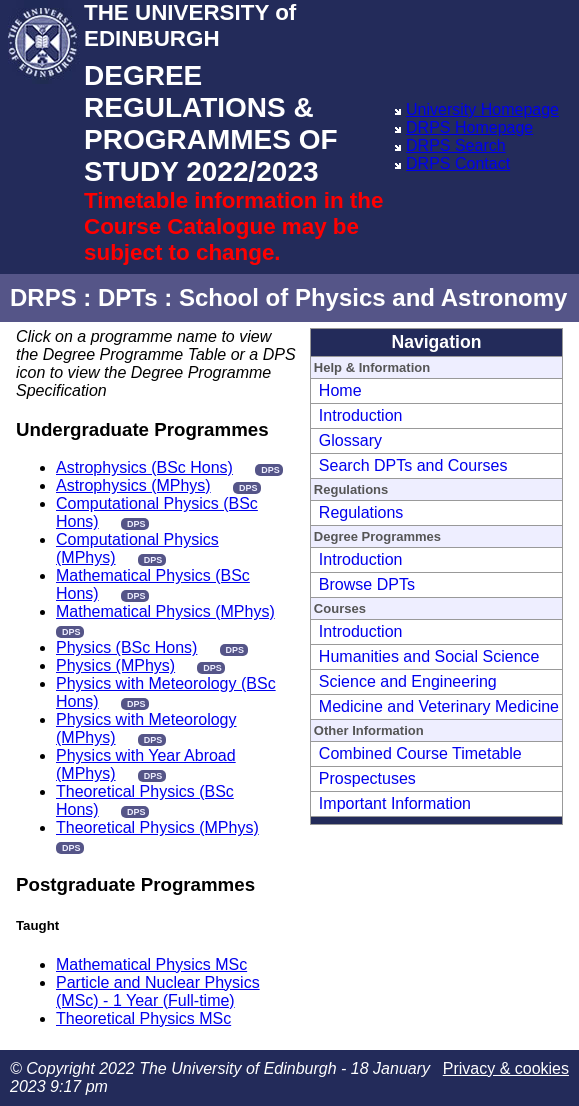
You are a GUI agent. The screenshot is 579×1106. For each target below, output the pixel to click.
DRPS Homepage (469, 127)
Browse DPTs (367, 584)
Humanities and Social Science (429, 656)
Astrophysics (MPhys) (133, 485)
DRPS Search (456, 145)
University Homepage (482, 109)
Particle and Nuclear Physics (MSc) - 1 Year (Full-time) (158, 991)
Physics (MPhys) (115, 665)
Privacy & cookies (506, 1068)
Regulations (361, 512)
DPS (270, 470)
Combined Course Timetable (420, 753)
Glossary (350, 440)
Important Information (395, 803)
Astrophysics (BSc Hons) (144, 467)
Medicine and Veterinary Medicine (439, 706)
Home (340, 390)
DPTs (128, 297)
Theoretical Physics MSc (143, 1018)
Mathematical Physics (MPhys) (165, 611)
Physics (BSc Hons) (126, 647)
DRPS (43, 297)
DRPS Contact (458, 163)
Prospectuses (367, 778)
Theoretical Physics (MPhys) (157, 827)
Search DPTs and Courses (413, 465)
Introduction (361, 415)
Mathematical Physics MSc (151, 964)
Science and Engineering (408, 681)
